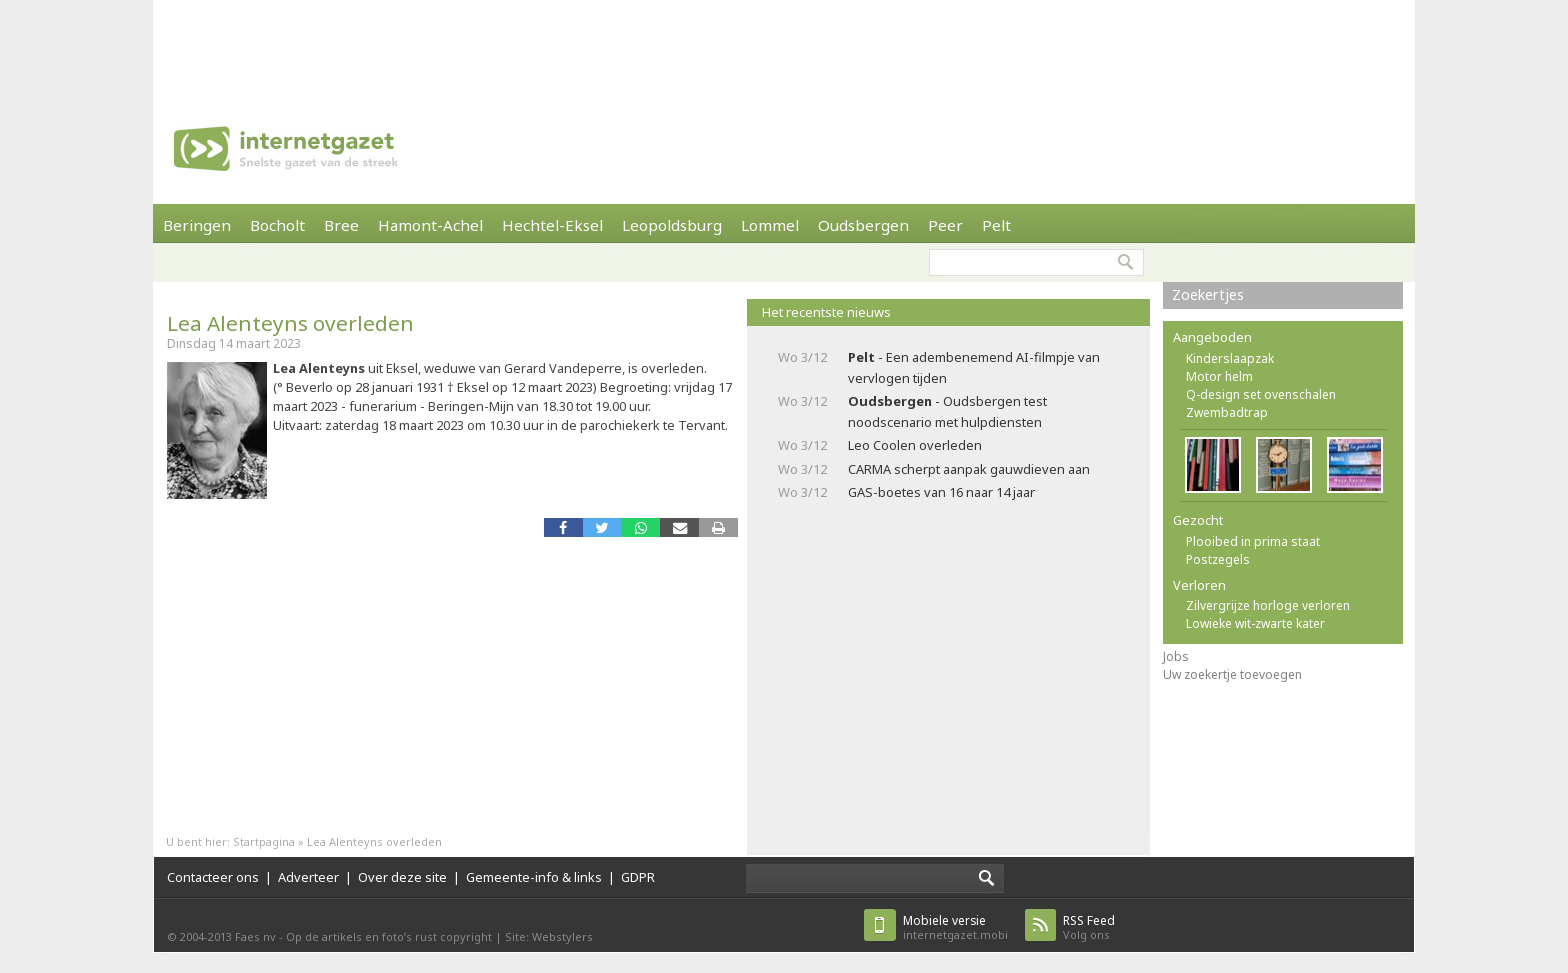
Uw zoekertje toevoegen (1232, 674)
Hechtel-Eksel (552, 225)
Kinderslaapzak (1230, 358)
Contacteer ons (213, 877)
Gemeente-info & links (534, 877)
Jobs (1176, 656)
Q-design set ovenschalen (1261, 394)
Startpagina (264, 841)
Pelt (996, 225)
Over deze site (402, 877)
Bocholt (277, 225)
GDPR (638, 877)
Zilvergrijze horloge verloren (1268, 605)
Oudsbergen (863, 225)
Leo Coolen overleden (915, 445)
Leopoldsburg (672, 225)
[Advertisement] (784, 45)
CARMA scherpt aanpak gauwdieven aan (969, 469)
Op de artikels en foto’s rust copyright (389, 936)
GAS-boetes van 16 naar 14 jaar (941, 492)
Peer (945, 225)
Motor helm (1219, 376)
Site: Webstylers (549, 936)
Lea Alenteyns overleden (290, 323)
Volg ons (1089, 927)
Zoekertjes (1208, 294)
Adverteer (308, 877)
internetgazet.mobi (955, 927)
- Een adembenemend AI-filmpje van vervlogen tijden (974, 367)
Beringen (197, 225)
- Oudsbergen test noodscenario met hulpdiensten (947, 411)
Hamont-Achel (430, 225)
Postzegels (1218, 559)
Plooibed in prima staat (1253, 541)
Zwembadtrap (1227, 412)
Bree (341, 225)
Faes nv (255, 936)
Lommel (770, 225)
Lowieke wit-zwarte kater (1255, 623)
